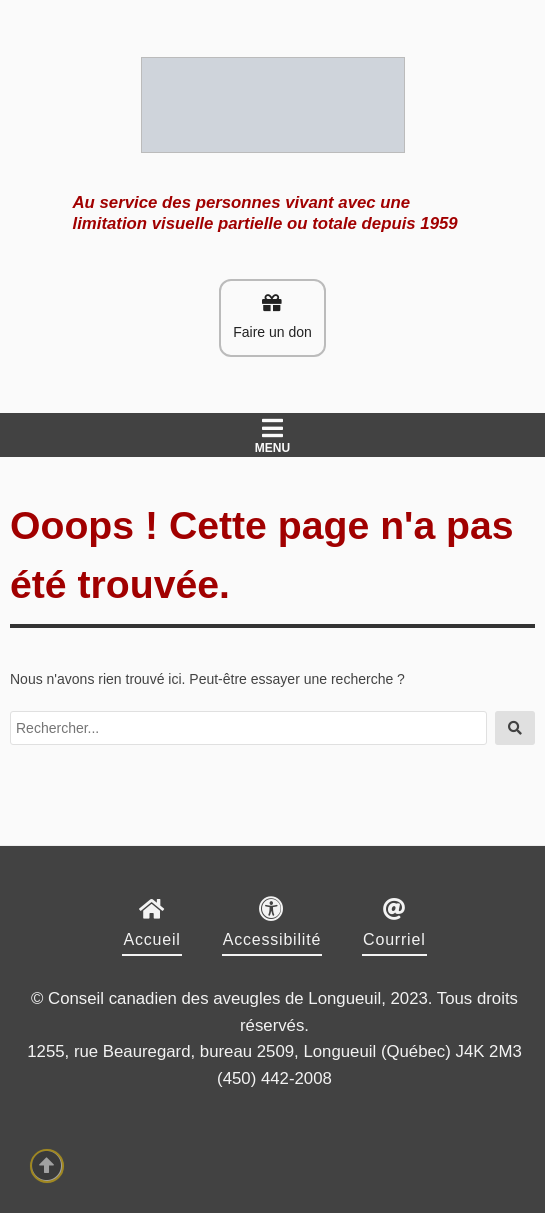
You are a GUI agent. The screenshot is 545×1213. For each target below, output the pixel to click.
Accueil (151, 939)
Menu (272, 435)
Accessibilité (272, 939)
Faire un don (272, 316)
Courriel (394, 939)
